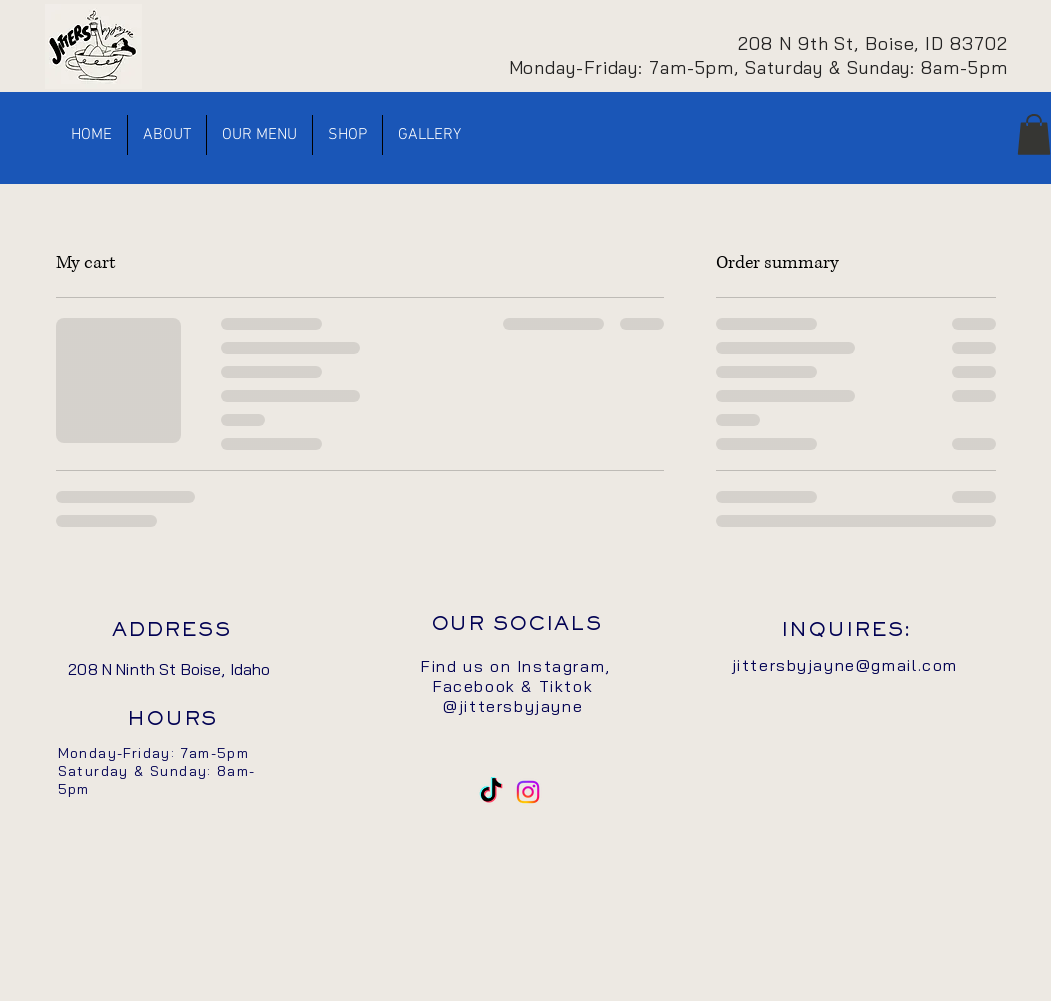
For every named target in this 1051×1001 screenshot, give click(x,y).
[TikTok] (491, 792)
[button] (1034, 134)
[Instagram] (528, 792)
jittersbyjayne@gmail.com (845, 665)
